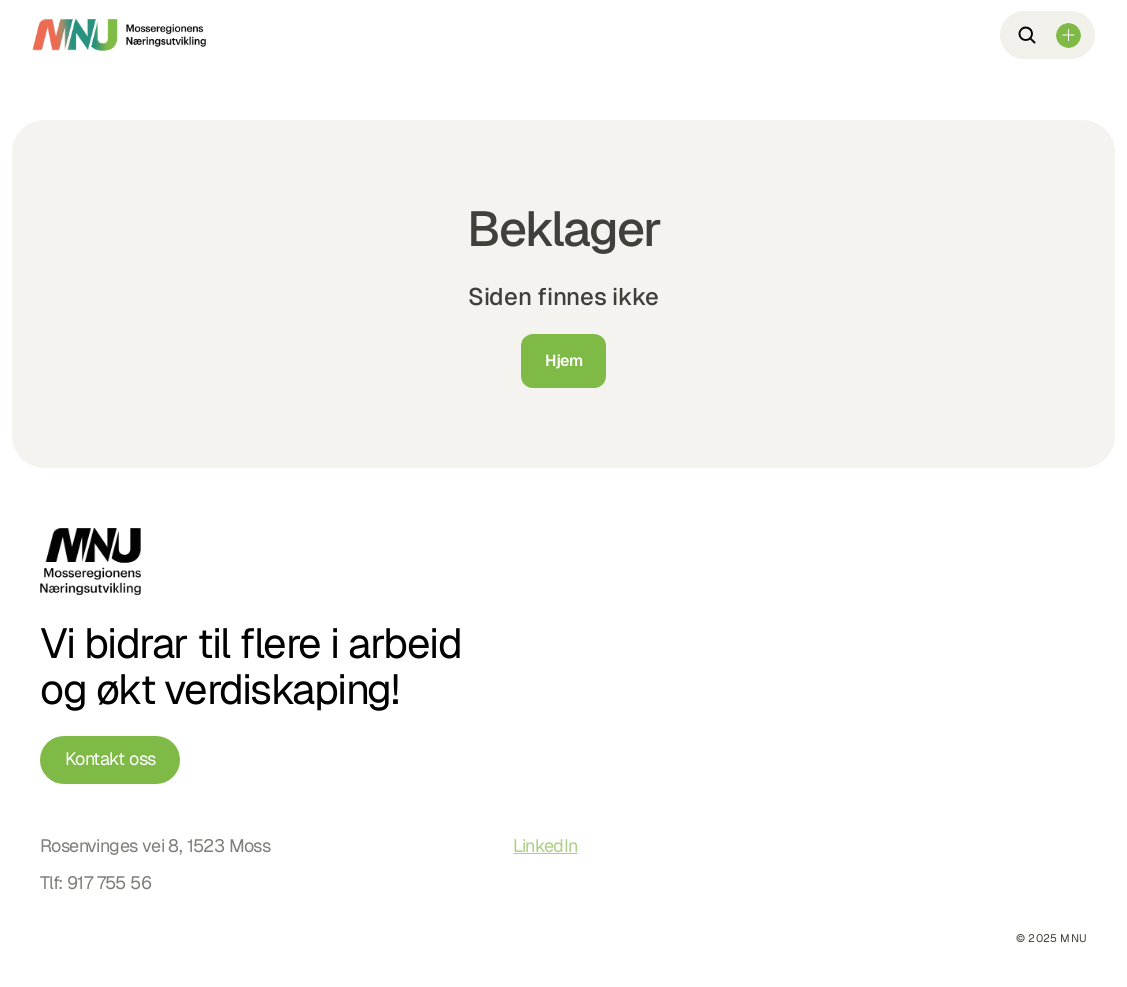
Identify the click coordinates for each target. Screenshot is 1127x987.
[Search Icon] (1027, 35)
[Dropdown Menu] (1068, 35)
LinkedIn (545, 845)
